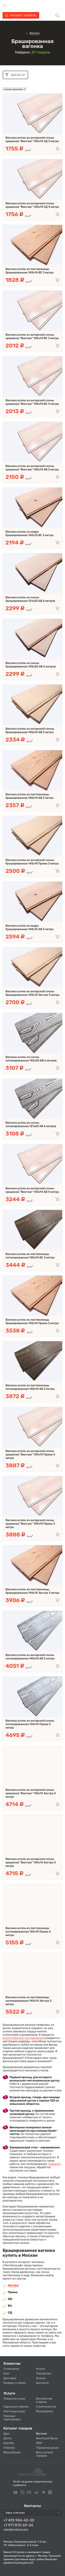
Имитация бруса (47, 2438)
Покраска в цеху (14, 2398)
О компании (11, 2368)
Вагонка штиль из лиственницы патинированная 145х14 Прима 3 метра (28, 1931)
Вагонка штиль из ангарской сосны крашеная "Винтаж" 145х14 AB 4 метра (32, 1190)
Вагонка (41, 2433)
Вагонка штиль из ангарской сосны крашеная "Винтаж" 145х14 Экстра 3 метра (31, 1862)
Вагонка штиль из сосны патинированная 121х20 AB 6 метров (31, 1124)
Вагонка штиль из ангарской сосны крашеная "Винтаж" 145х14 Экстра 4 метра (31, 1793)
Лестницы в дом (14, 2411)
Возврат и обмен (14, 2383)
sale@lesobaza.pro (15, 2529)
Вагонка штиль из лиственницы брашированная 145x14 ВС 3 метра (30, 270)
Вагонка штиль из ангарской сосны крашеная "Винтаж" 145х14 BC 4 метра (32, 402)
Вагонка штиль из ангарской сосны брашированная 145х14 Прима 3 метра (32, 861)
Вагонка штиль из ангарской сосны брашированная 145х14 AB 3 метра (30, 730)
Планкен (9, 2447)
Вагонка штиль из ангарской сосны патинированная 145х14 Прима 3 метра (30, 1724)
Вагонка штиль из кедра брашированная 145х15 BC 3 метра (29, 533)
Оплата (41, 2378)
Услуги (40, 2368)
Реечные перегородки (12, 2417)
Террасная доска (47, 2447)
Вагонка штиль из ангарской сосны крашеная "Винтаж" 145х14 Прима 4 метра (30, 1454)
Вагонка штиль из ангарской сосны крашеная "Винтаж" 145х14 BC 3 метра (32, 336)
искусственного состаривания (23, 2038)
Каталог (23, 15)
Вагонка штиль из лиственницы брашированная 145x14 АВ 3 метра (30, 796)
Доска (7, 2438)
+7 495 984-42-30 (18, 2520)
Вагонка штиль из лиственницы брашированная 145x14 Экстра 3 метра (32, 1591)
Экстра (13, 2285)
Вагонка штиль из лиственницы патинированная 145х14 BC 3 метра (30, 1255)
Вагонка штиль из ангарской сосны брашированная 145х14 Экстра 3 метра (32, 993)
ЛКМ (39, 2443)
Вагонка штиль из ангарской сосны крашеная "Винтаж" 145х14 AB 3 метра (32, 467)
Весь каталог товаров (44, 2454)
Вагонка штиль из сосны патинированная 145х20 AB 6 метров (31, 1058)
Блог (6, 2373)
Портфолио (43, 2373)
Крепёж (8, 2443)
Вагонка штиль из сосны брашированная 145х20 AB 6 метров (31, 664)
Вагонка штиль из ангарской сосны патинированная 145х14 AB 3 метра (30, 1656)
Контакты (42, 2383)
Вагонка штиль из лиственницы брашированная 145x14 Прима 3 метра (32, 1321)
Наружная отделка (16, 2406)
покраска (54, 2164)
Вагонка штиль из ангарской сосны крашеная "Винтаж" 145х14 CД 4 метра (32, 205)
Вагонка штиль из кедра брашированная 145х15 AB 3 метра (29, 927)
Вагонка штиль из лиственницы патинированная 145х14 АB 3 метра (30, 1387)
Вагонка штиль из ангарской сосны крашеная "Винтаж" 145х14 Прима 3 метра (30, 1524)
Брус (6, 2433)
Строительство (46, 2406)
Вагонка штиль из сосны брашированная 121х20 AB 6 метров (30, 599)
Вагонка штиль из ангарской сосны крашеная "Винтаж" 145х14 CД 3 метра (32, 139)
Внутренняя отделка (44, 2400)
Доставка (9, 2378)
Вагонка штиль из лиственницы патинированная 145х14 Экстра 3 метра (28, 2001)
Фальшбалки (44, 2411)
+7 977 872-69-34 (18, 2525)
